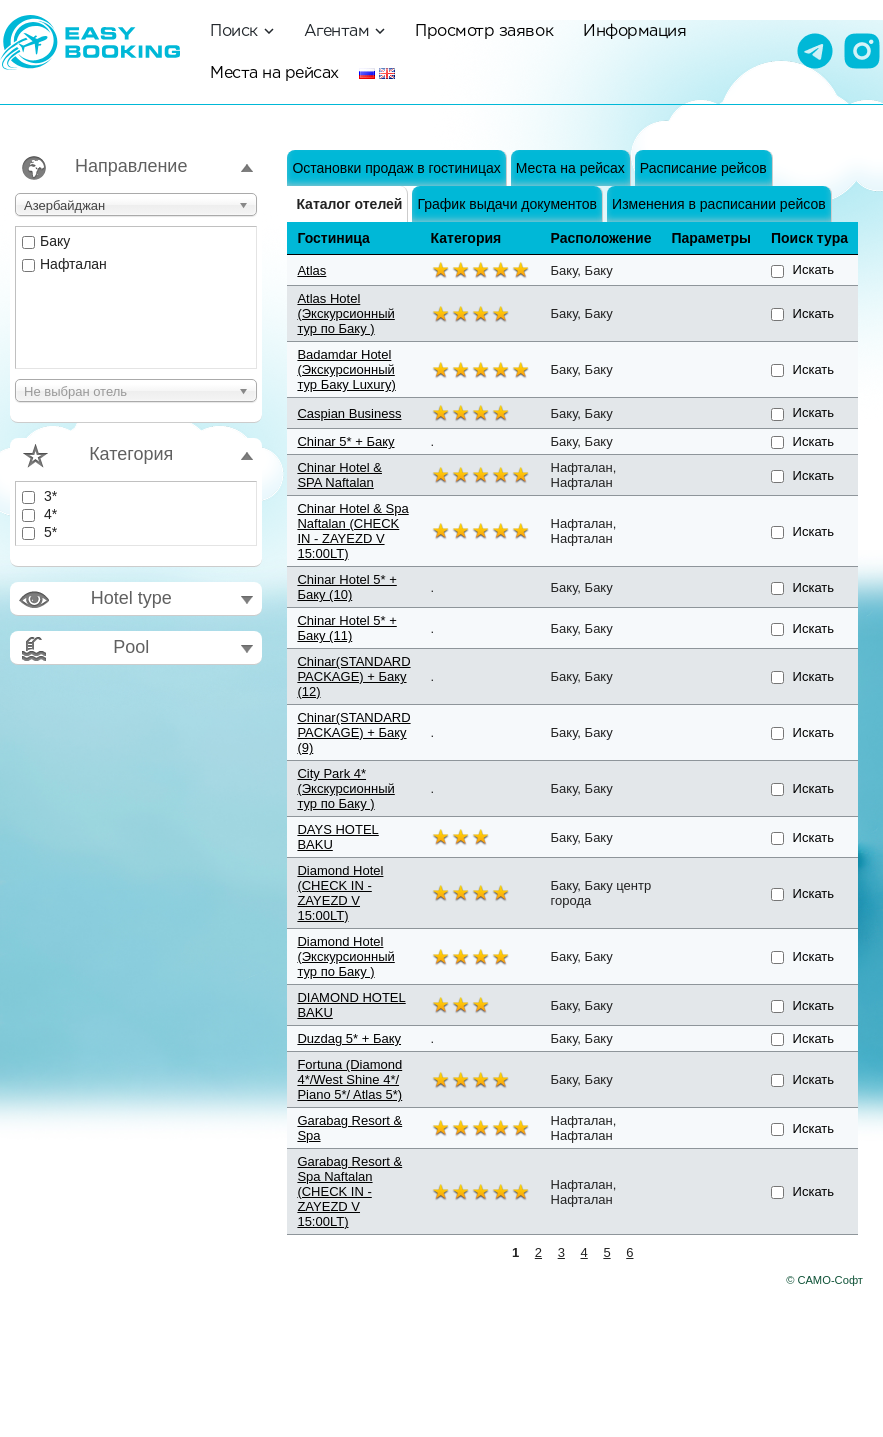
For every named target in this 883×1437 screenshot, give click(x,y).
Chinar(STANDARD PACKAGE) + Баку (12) (353, 676)
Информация (634, 30)
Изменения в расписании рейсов (719, 204)
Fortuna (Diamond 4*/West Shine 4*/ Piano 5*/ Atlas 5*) (349, 1079)
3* (39, 496)
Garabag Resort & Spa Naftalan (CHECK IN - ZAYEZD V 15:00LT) (349, 1191)
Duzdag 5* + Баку (349, 1038)
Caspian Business (349, 413)
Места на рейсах (274, 72)
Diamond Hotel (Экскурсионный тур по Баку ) (345, 956)
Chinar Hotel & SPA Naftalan (339, 475)
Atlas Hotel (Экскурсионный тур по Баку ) (345, 313)
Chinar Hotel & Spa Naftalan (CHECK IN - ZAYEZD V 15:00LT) (352, 531)
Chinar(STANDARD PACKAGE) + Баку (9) (353, 732)
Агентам (345, 30)
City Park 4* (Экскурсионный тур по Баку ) (345, 788)
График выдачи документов (507, 204)
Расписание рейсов (703, 168)
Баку (46, 241)
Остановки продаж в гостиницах (396, 168)
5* (39, 532)
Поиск (242, 30)
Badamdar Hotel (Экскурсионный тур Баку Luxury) (346, 369)
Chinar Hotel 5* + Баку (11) (346, 628)
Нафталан (64, 264)
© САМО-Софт (824, 1280)
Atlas (311, 270)
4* (39, 514)
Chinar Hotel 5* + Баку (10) (346, 587)
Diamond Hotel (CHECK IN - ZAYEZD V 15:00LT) (340, 893)
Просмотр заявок (484, 30)
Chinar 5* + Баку (345, 441)
